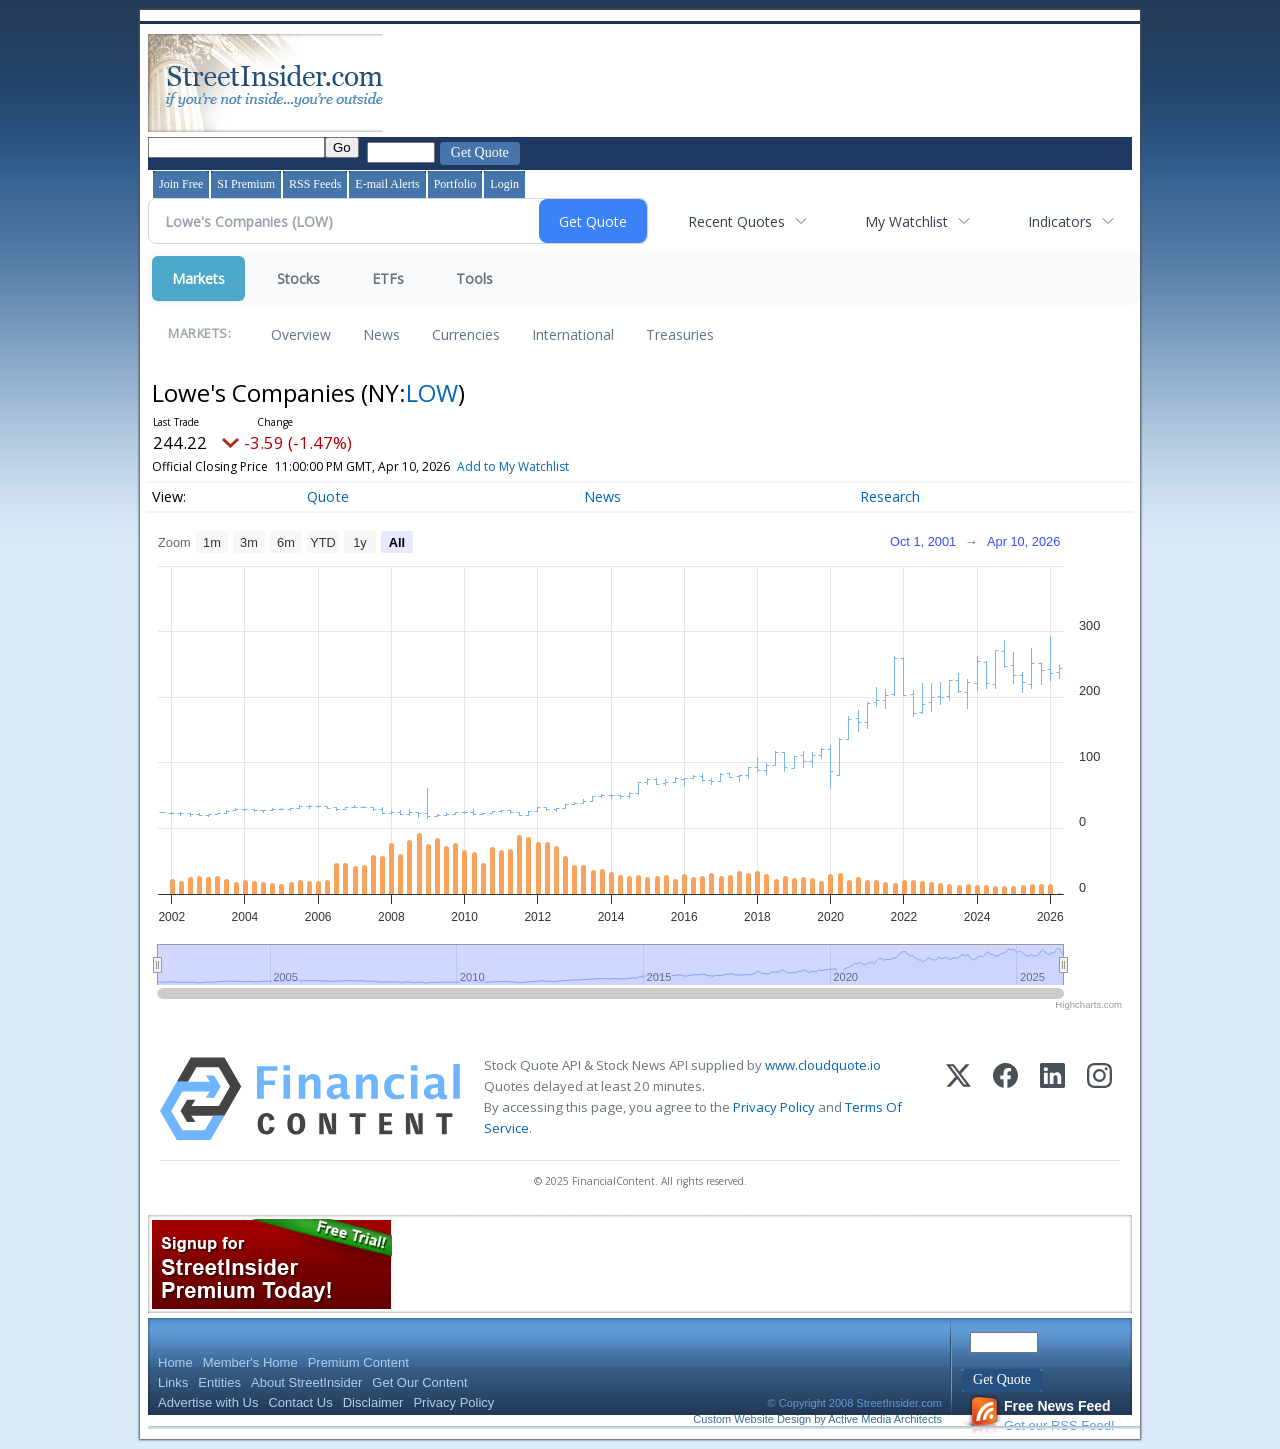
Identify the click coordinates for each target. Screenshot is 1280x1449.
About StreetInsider (306, 1382)
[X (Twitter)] (958, 1099)
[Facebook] (1005, 1099)
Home (175, 1362)
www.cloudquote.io (823, 1065)
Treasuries (680, 334)
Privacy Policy (774, 1107)
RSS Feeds (315, 184)
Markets (198, 278)
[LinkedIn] (1052, 1099)
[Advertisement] (751, 83)
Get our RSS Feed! (1042, 1415)
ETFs (388, 278)
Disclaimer (373, 1402)
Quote (328, 496)
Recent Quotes (736, 221)
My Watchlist (906, 221)
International (573, 334)
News (381, 334)
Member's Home (250, 1362)
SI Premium (246, 184)
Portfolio (455, 184)
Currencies (466, 334)
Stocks (298, 278)
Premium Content (358, 1362)
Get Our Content (419, 1382)
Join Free (181, 184)
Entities (219, 1382)
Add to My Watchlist (542, 466)
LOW (432, 392)
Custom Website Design (752, 1419)
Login (504, 184)
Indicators (1060, 221)
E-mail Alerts (387, 184)
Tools (474, 278)
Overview (301, 334)
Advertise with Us (208, 1402)
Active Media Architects (885, 1419)
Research (890, 496)
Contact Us (300, 1402)
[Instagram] (1099, 1099)
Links (173, 1382)
